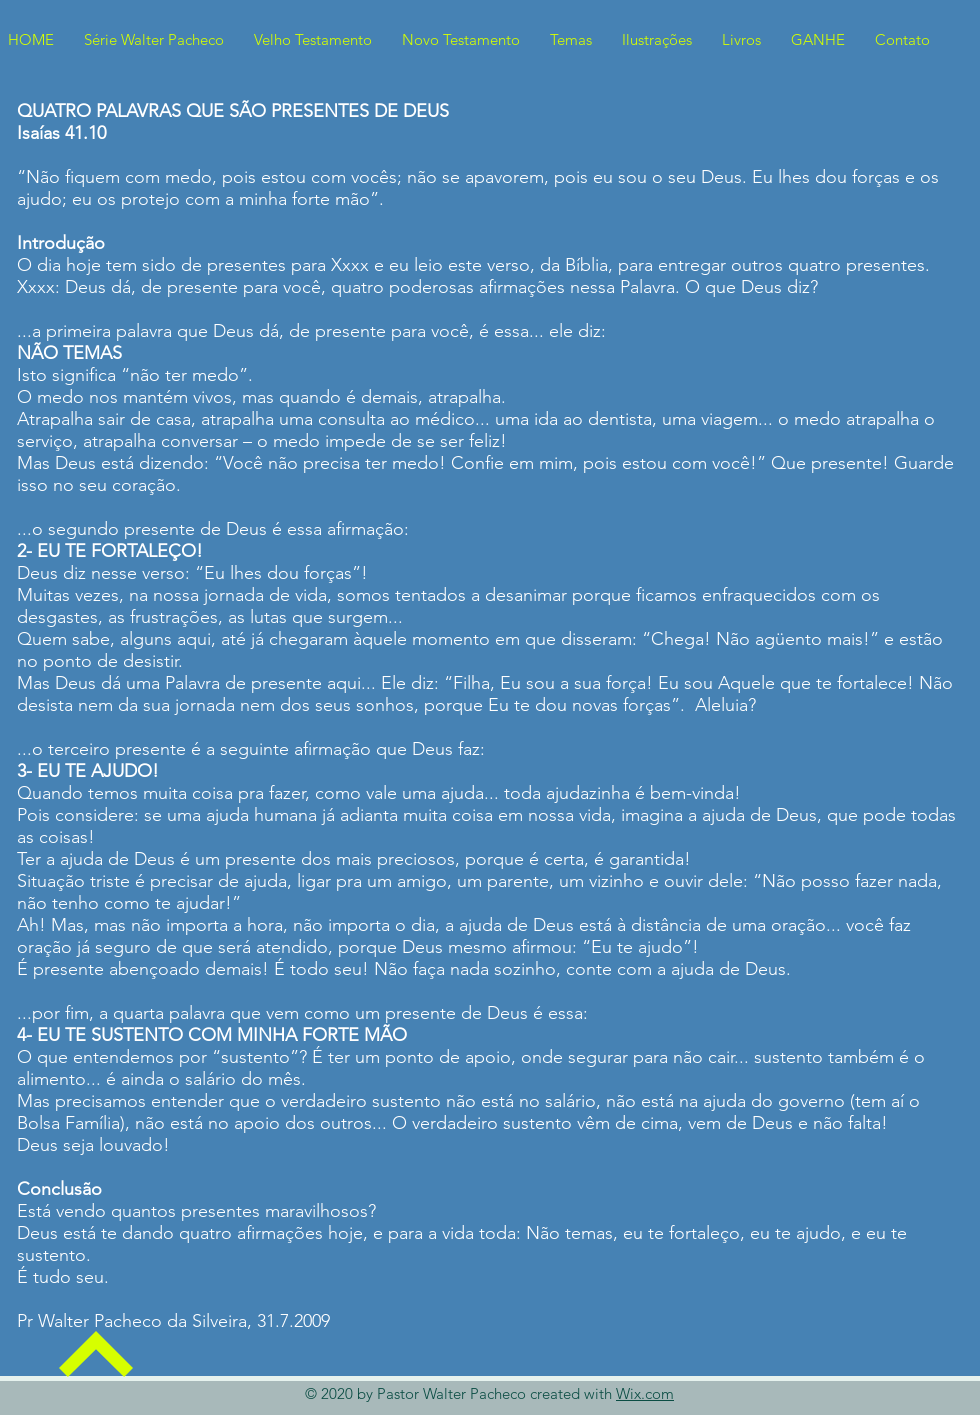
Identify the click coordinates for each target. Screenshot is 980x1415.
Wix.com (645, 1393)
